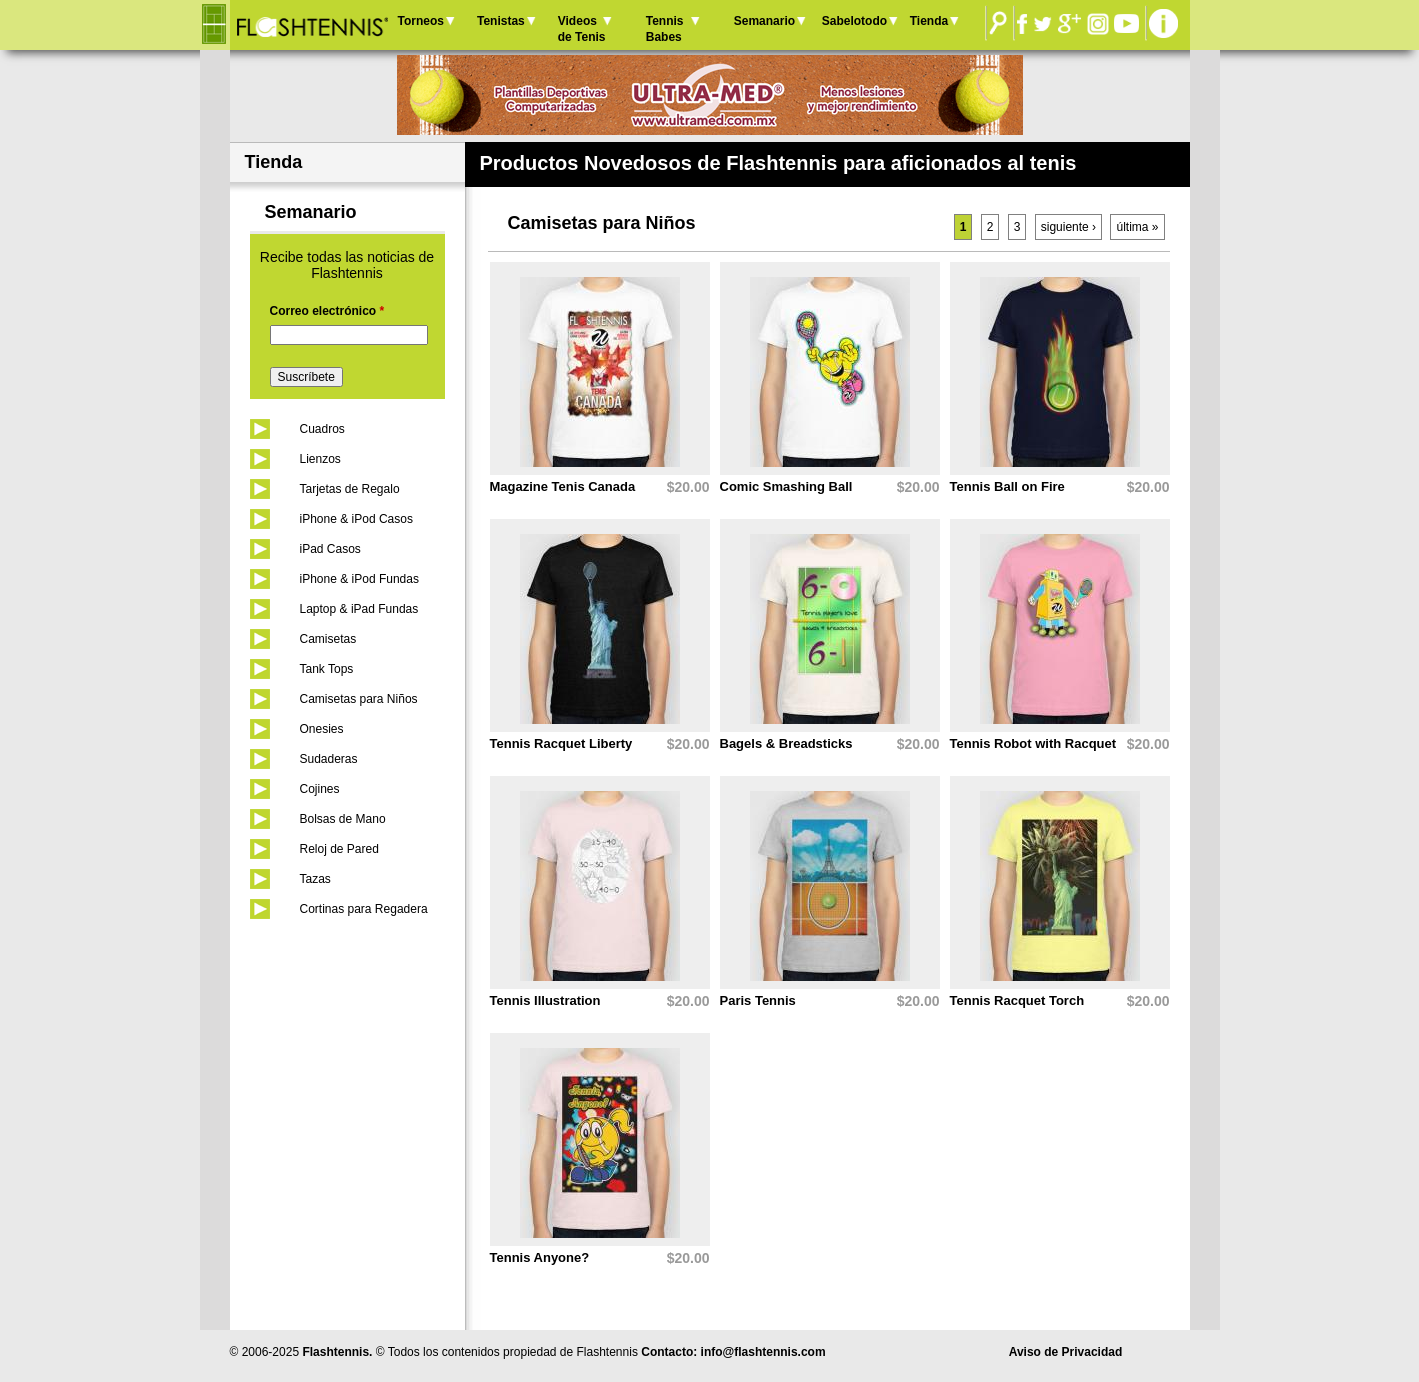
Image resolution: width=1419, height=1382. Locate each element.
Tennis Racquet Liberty (561, 743)
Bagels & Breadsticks (786, 743)
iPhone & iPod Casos (356, 519)
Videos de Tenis (582, 29)
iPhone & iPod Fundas (359, 579)
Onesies (322, 729)
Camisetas (328, 639)
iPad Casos (330, 549)
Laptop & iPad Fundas (359, 609)
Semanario (764, 21)
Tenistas (501, 21)
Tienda (929, 21)
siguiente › (1068, 227)
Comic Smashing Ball (786, 486)
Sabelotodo (854, 21)
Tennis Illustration (545, 1000)
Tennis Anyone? (540, 1257)
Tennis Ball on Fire (1007, 486)
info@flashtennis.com (763, 1352)
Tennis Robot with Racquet (1033, 743)
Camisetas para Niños (359, 699)
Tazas (315, 879)
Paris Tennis (758, 1000)
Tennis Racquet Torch (1017, 1000)
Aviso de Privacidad (1066, 1352)
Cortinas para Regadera (364, 909)
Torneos (421, 21)
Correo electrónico (327, 311)
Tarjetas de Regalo (350, 489)
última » (1137, 227)
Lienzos (320, 459)
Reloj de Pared (339, 849)
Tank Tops (327, 669)
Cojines (320, 789)
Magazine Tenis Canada (563, 486)
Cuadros (322, 429)
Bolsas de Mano (343, 819)
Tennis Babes (665, 29)
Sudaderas (329, 759)
